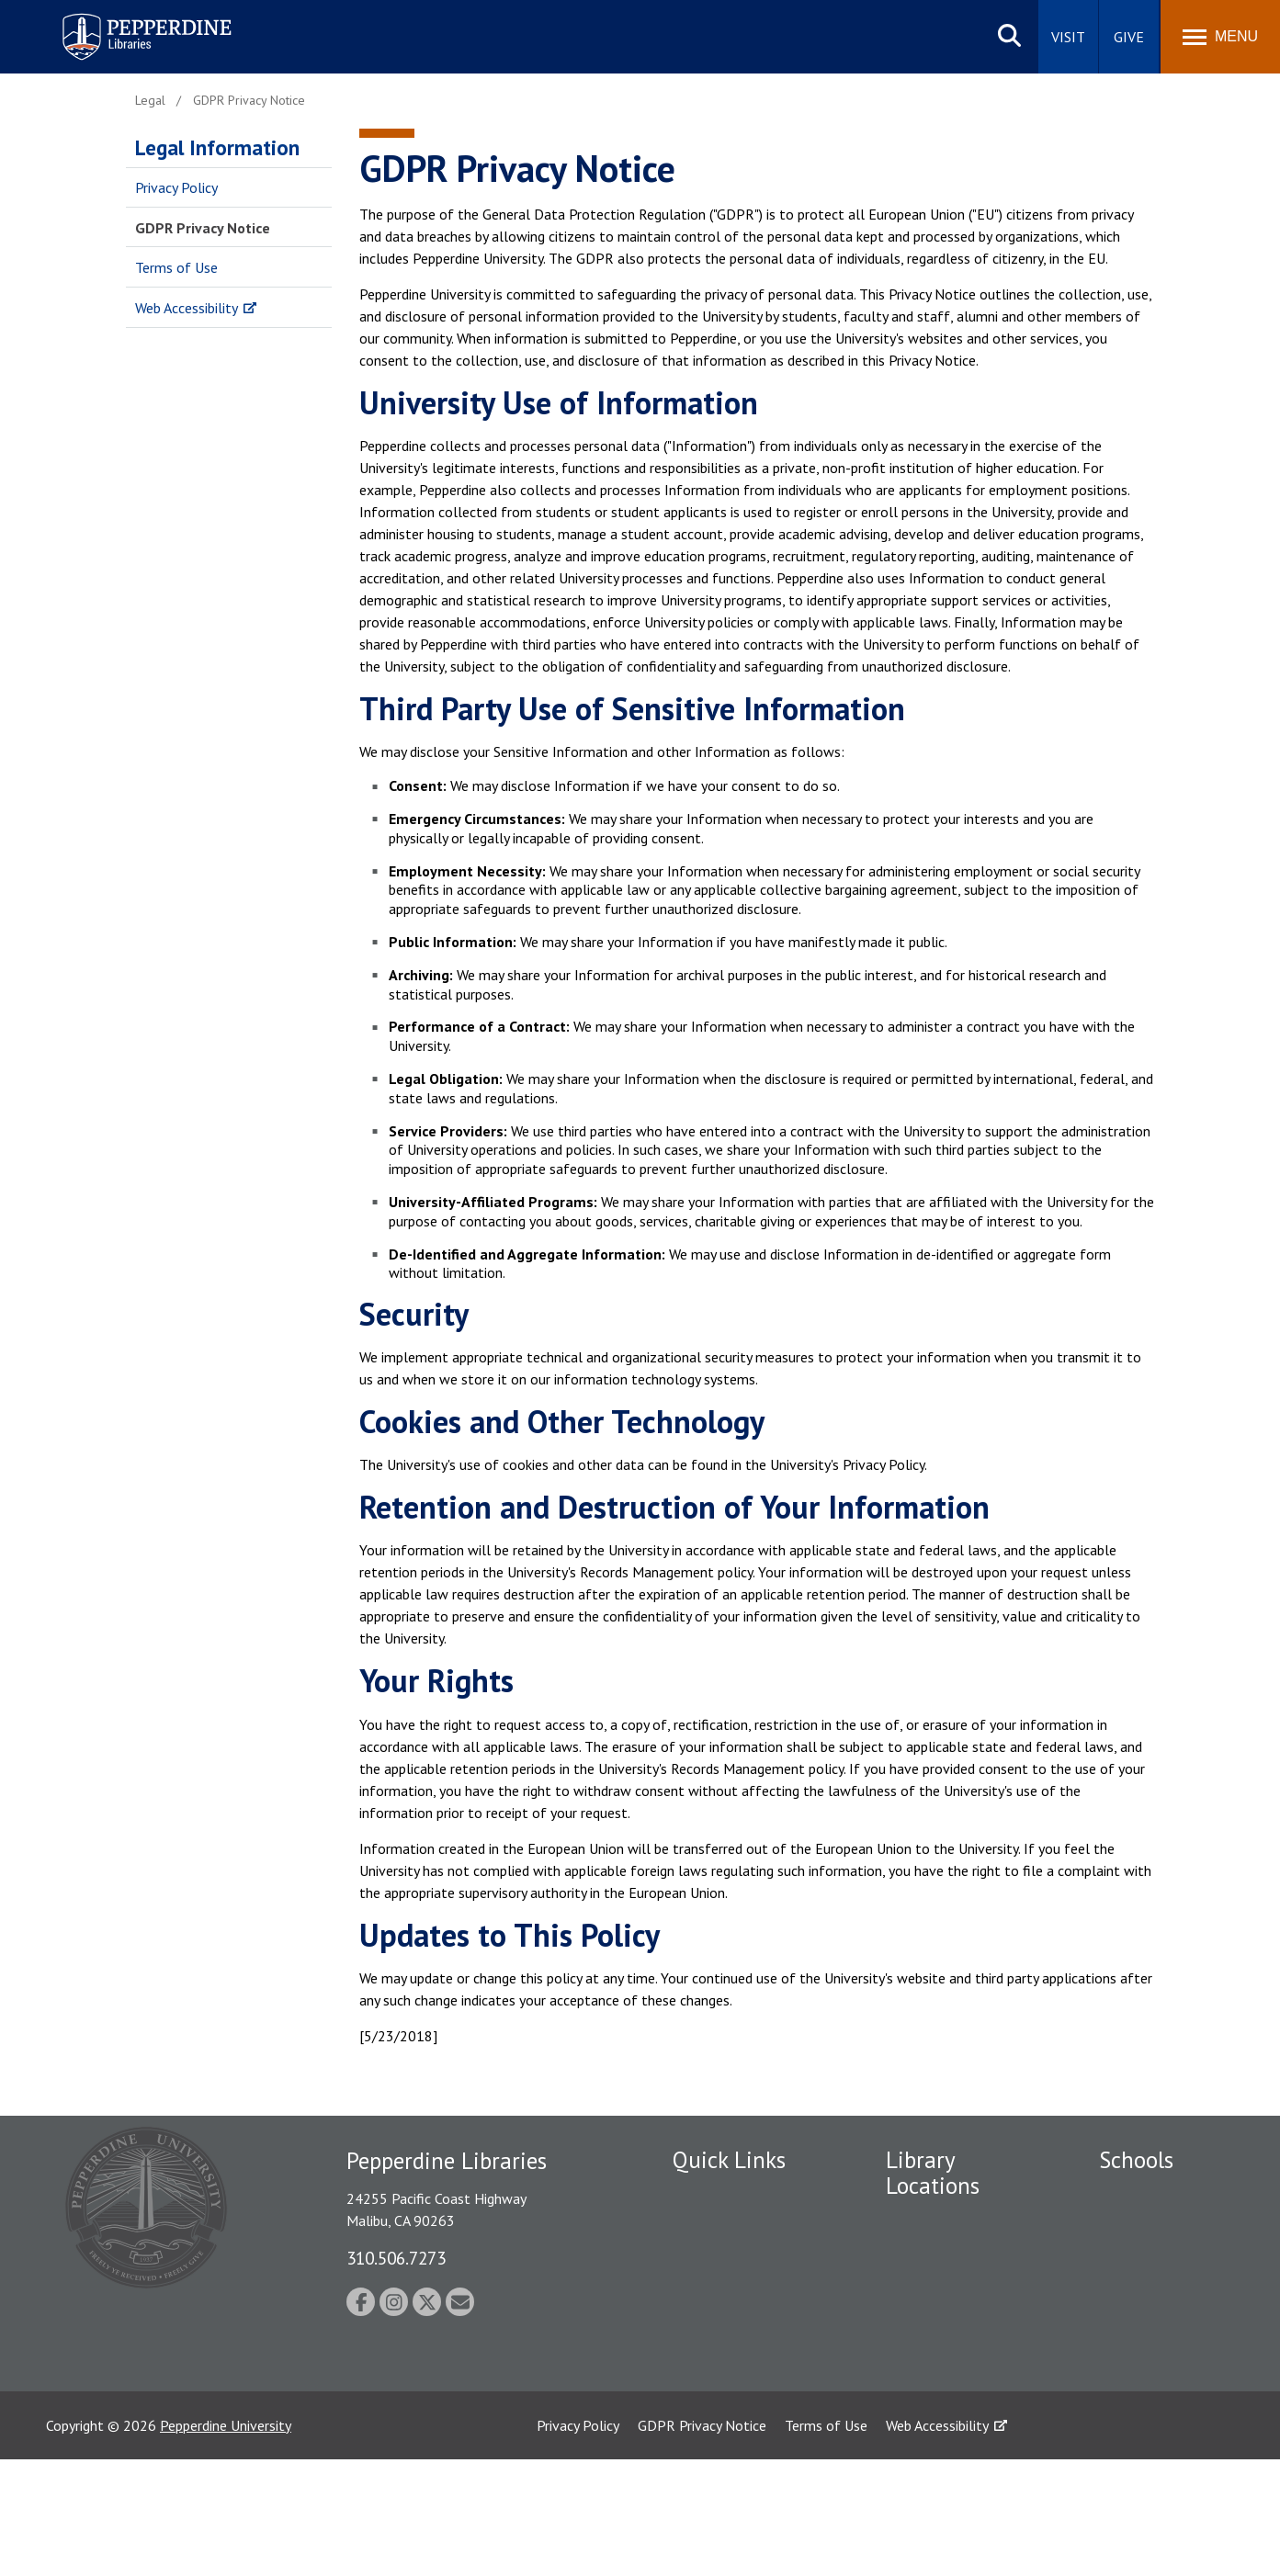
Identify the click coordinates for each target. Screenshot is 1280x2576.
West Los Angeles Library (940, 2345)
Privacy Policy (176, 187)
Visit (1068, 37)
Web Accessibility (186, 308)
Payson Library (930, 2220)
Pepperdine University (225, 2542)
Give (1129, 37)
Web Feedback (716, 2392)
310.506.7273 (396, 2257)
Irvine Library (925, 2303)
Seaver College (1145, 2194)
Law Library (921, 2419)
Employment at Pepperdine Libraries (734, 2203)
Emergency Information (745, 2309)
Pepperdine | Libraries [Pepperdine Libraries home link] (124, 17)
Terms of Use (176, 267)
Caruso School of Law (1167, 2226)
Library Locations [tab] (933, 2173)
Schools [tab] (1136, 2160)
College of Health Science (1155, 2459)
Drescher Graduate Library (943, 2262)
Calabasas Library (939, 2387)
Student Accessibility (736, 2277)
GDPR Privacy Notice (202, 228)
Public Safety (713, 2245)
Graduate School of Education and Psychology (1159, 2347)
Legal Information (217, 147)
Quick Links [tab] (729, 2160)
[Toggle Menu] (1220, 36)
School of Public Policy (1169, 2399)
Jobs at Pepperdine (730, 2360)
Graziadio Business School (1156, 2287)
